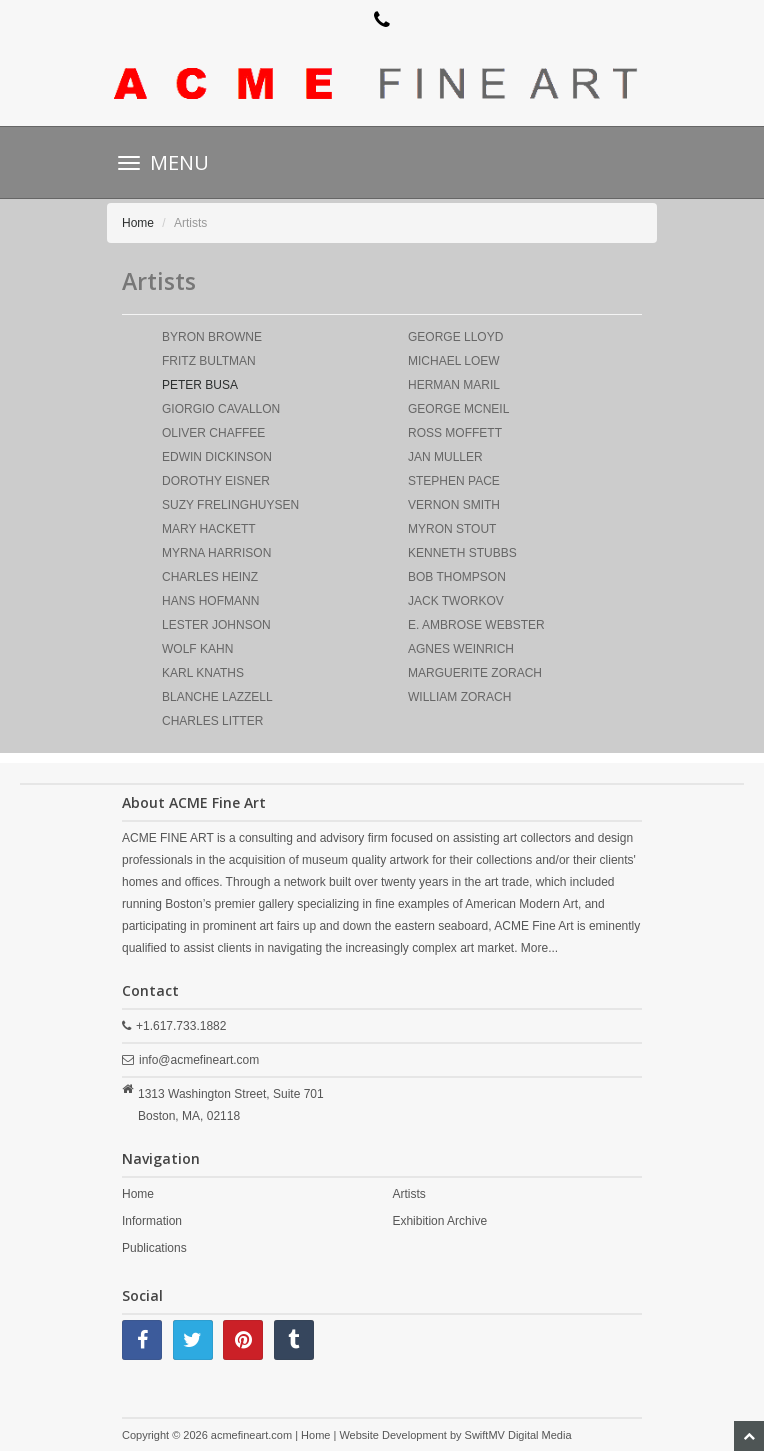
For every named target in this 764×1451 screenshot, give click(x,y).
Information (152, 1221)
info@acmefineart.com (199, 1060)
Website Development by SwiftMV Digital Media (455, 1435)
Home (138, 223)
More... (539, 948)
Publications (154, 1248)
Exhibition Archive (439, 1221)
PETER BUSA (200, 385)
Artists (408, 1194)
